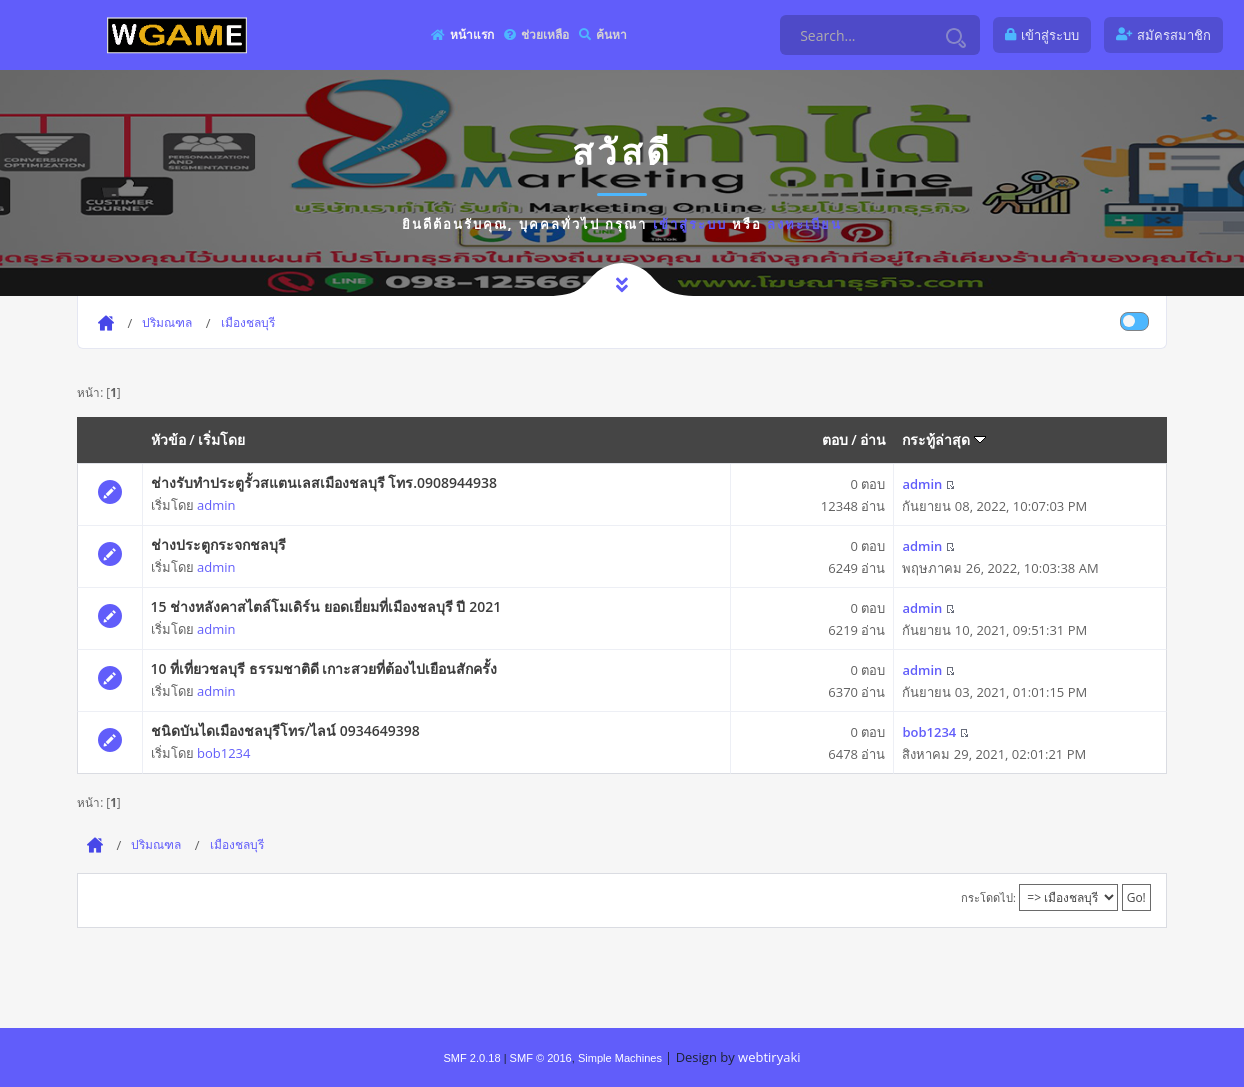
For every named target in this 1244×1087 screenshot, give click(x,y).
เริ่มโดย (221, 439)
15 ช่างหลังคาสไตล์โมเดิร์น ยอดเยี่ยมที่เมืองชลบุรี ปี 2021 (326, 606)
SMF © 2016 (541, 1058)
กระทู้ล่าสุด (944, 439)
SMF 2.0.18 (471, 1058)
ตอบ (835, 439)
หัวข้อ (168, 439)
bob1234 (223, 753)
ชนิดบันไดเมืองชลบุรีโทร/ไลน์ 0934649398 (285, 730)
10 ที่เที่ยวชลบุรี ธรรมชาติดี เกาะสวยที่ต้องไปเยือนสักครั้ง (324, 668)
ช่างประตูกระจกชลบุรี (218, 544)
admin (216, 505)
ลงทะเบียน (804, 224)
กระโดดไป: (988, 897)
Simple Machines (620, 1058)
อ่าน (873, 439)
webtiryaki (769, 1057)
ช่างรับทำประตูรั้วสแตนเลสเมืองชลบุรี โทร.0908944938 (324, 482)
